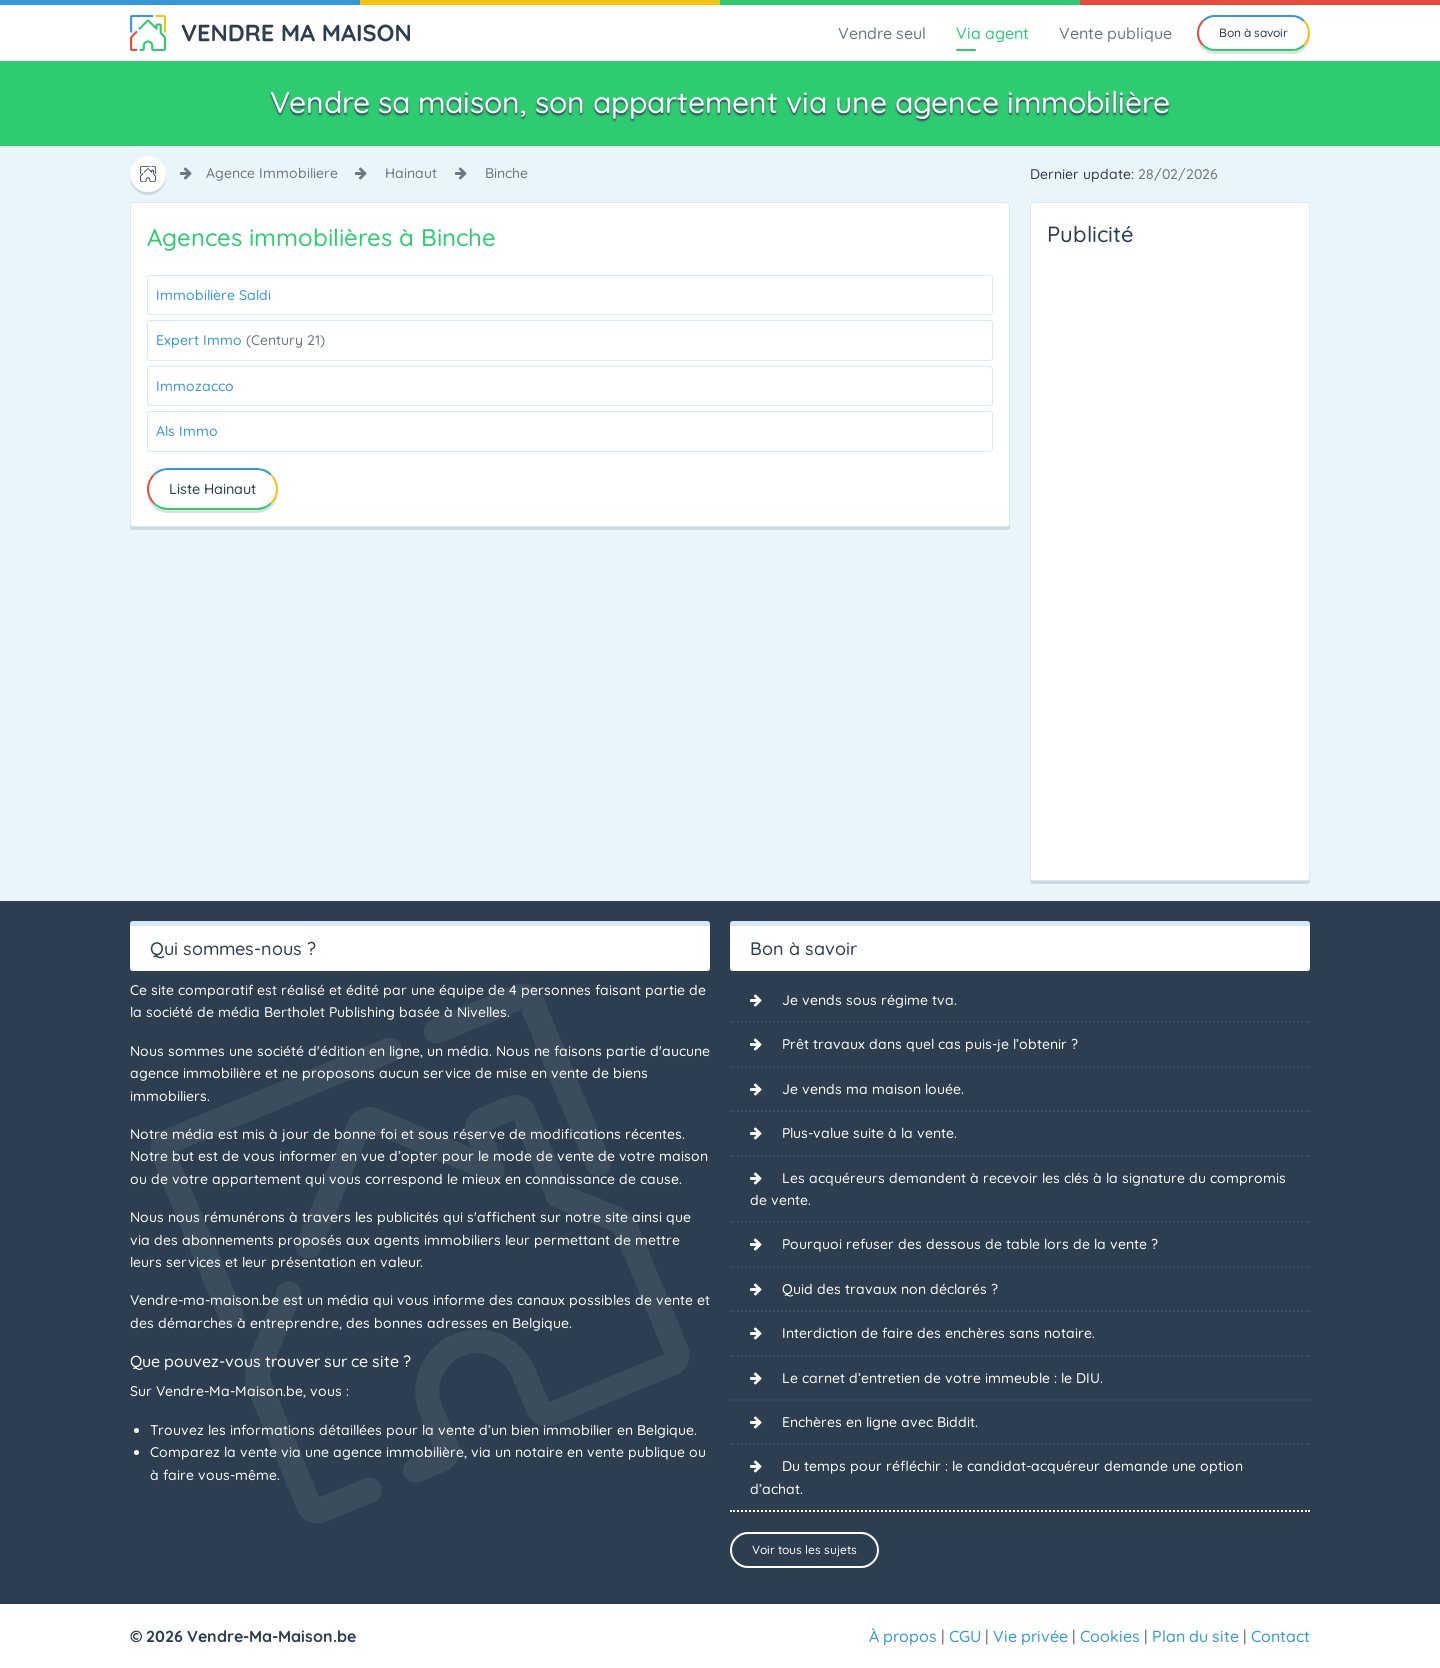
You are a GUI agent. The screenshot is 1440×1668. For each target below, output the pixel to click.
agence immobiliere (272, 173)
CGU (965, 1636)
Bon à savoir (1253, 32)
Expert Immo (240, 340)
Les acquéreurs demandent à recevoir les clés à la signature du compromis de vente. (1018, 1189)
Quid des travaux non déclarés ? (890, 1289)
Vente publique (1115, 33)
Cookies (1110, 1636)
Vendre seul (882, 33)
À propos (903, 1636)
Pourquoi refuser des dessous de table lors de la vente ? (970, 1244)
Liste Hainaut (212, 489)
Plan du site (1195, 1636)
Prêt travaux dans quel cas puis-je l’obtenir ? (930, 1044)
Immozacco (195, 386)
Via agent (992, 33)
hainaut (411, 173)
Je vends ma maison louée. (873, 1089)
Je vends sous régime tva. (869, 1000)
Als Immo (187, 431)
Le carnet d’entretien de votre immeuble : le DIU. (942, 1378)
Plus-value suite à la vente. (869, 1133)
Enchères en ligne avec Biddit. (880, 1422)
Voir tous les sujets (804, 1549)
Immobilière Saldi (213, 295)
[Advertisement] (1127, 558)
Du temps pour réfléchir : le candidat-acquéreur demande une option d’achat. (996, 1477)
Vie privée (1030, 1636)
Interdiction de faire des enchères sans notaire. (938, 1333)
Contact (1280, 1636)
